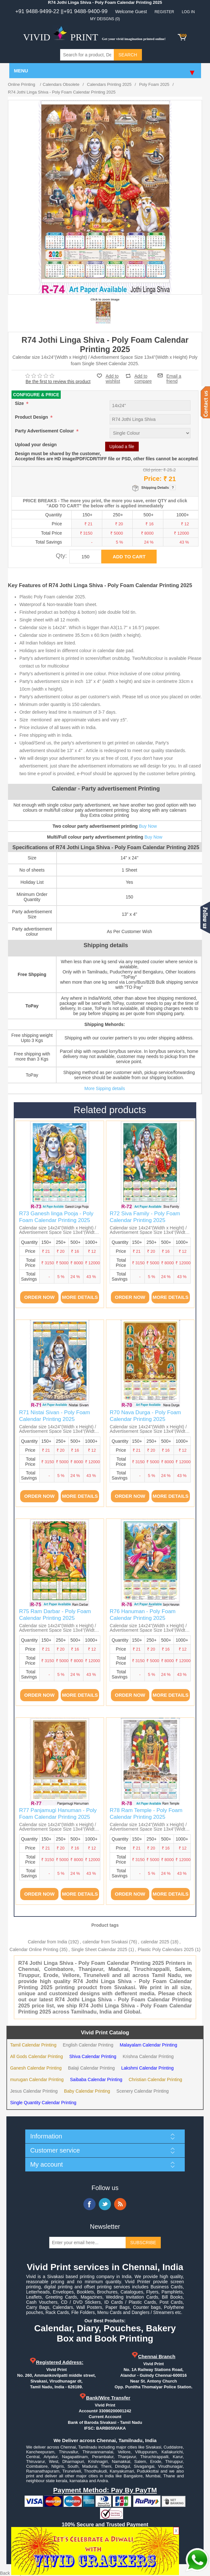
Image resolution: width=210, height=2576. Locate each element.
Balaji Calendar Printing (91, 2068)
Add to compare (143, 375)
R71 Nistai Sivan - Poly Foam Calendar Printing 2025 (54, 1415)
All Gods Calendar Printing (36, 2056)
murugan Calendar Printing (37, 2079)
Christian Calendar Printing (155, 2079)
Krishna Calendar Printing (148, 2056)
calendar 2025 (155, 1941)
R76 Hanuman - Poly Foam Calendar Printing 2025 (142, 1614)
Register (164, 12)
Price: (153, 478)
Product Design (32, 417)
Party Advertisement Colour (45, 430)
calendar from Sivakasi (105, 1941)
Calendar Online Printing (34, 1949)
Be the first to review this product (58, 381)
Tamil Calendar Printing (33, 2044)
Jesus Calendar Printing (34, 2091)
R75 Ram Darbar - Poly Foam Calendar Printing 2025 (55, 1614)
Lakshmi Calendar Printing (147, 2068)
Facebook (89, 2204)
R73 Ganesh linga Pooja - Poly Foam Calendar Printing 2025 (56, 1216)
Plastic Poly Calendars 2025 (166, 1949)
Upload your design (36, 444)
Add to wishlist (112, 378)
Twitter (105, 2204)
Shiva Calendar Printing (92, 2056)
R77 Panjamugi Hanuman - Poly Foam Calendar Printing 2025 (58, 1813)
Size (20, 403)
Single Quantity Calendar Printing (43, 2102)
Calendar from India (47, 1941)
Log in (188, 12)
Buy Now (148, 826)
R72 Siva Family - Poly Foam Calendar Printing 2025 (145, 1216)
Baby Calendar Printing (87, 2091)
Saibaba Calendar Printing (96, 2079)
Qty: (61, 555)
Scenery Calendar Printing (142, 2091)
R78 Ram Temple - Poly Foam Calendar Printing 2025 (146, 1813)
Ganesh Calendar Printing (36, 2068)
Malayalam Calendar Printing (148, 2044)
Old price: (152, 469)
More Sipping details (104, 1088)
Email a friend (173, 375)
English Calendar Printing (88, 2044)
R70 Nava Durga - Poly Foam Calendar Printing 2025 (145, 1415)
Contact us (205, 402)
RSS (120, 2204)
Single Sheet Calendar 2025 (99, 1949)
